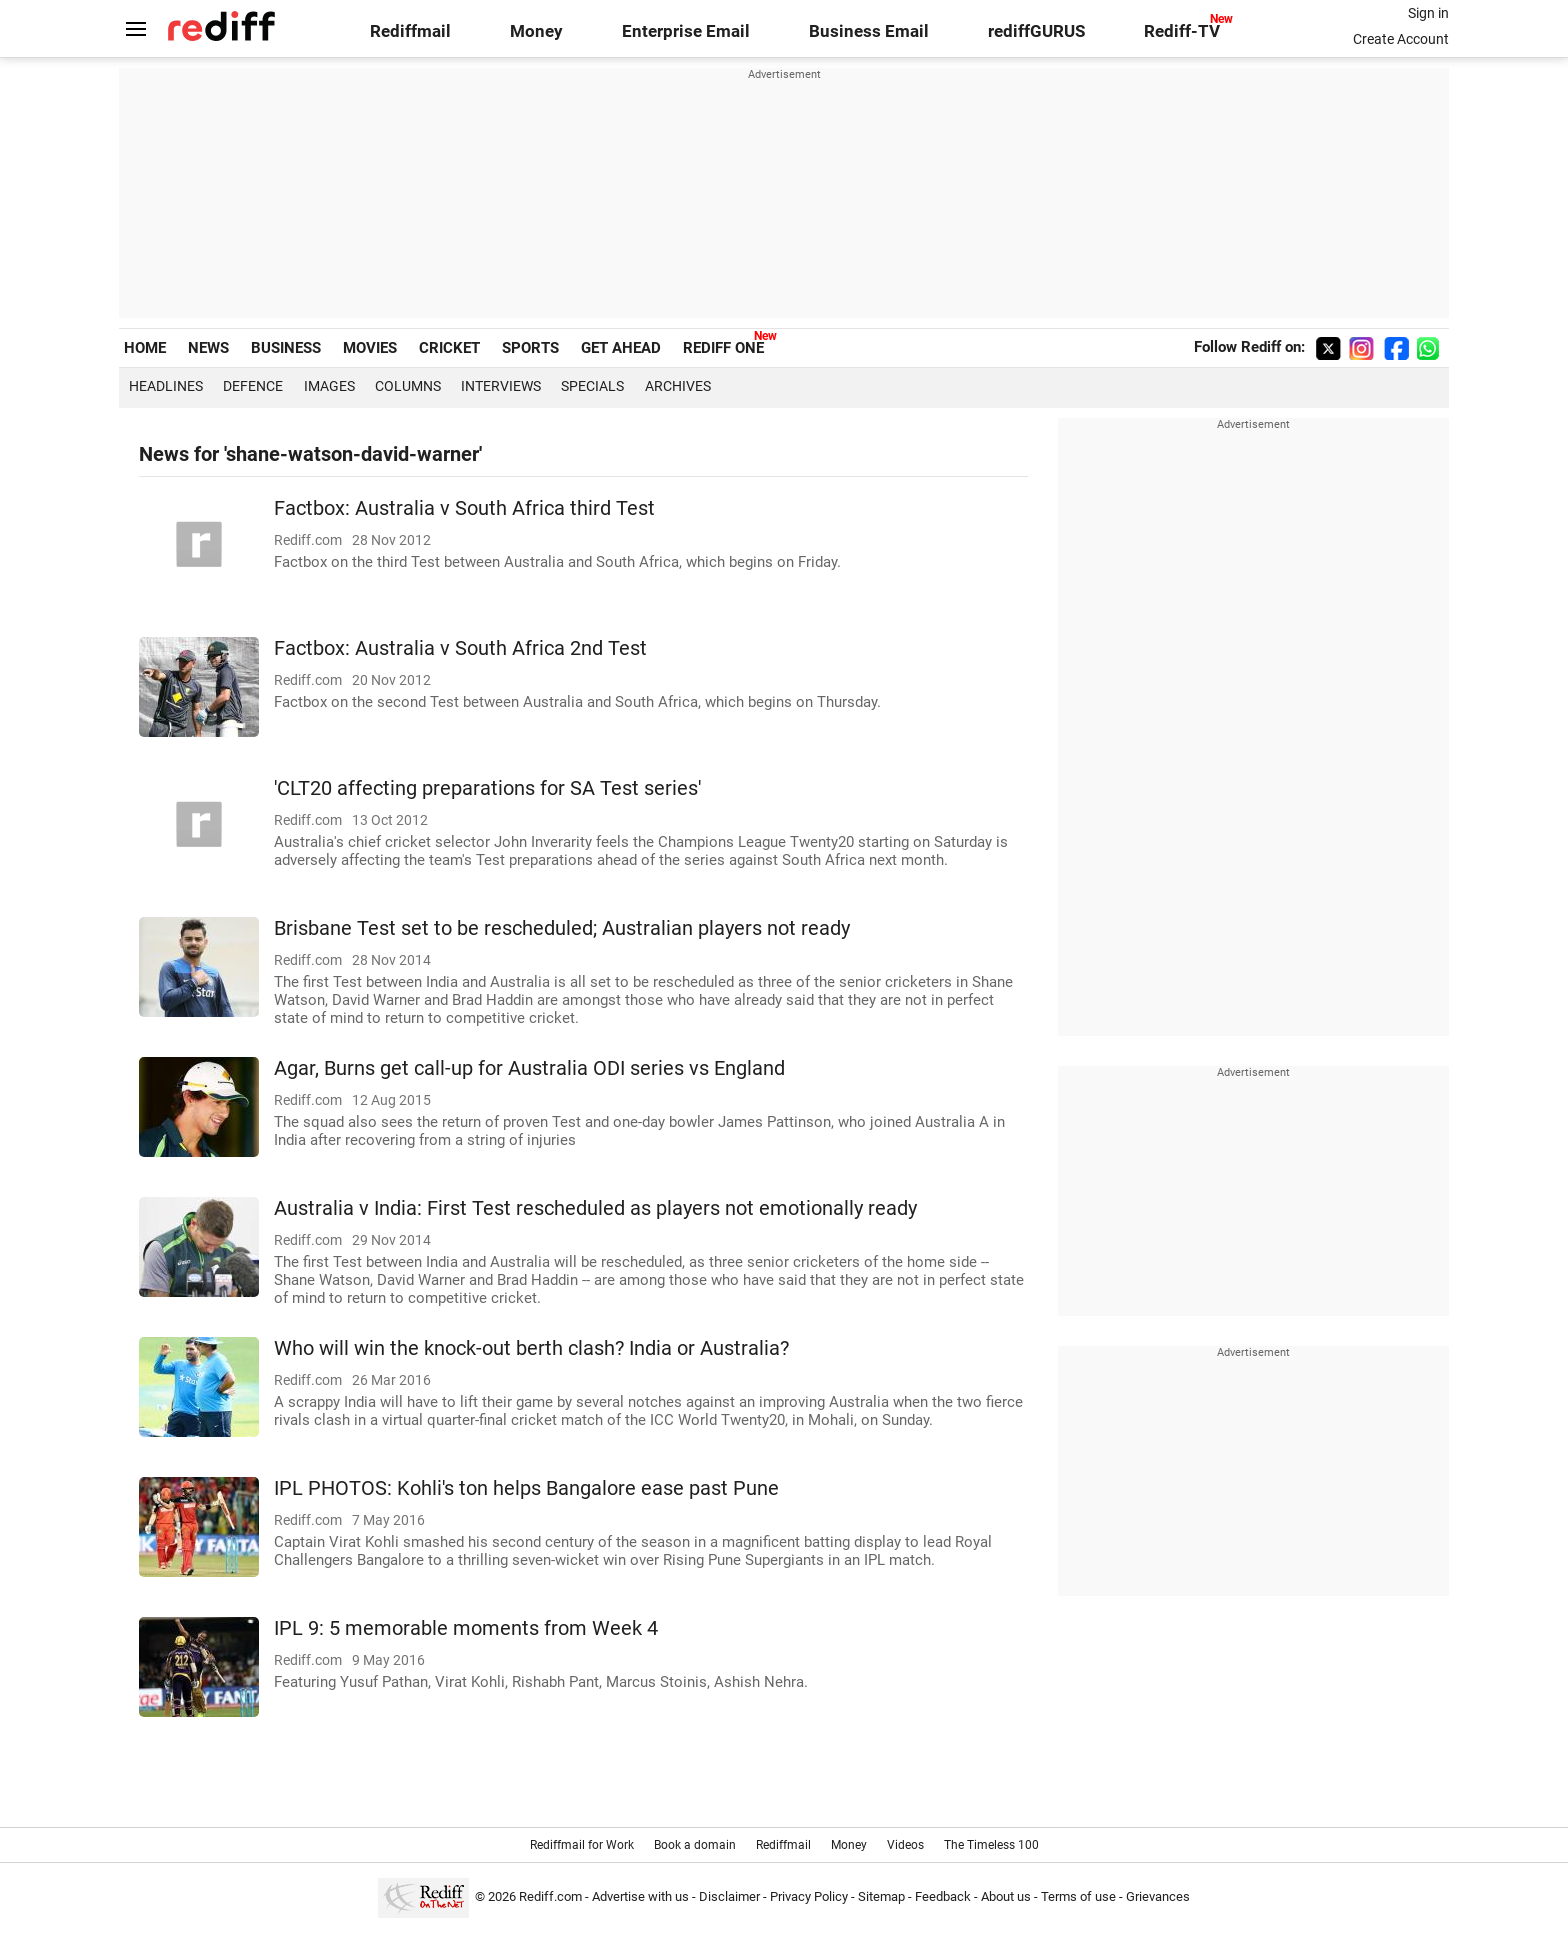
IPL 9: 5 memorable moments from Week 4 (466, 1628)
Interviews (501, 386)
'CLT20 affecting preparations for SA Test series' (487, 788)
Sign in (1428, 13)
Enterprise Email (686, 31)
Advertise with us (640, 1896)
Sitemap (881, 1896)
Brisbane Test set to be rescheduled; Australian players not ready (562, 928)
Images (329, 386)
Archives (678, 386)
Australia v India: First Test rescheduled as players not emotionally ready (595, 1208)
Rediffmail (410, 31)
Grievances (1158, 1896)
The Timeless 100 (991, 1845)
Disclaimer (729, 1896)
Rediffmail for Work (582, 1845)
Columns (408, 386)
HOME (145, 348)
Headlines (166, 386)
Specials (592, 386)
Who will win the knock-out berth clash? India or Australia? (531, 1348)
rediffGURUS (1036, 31)
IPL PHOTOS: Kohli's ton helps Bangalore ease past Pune (526, 1488)
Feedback (943, 1896)
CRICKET (449, 348)
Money (536, 31)
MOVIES (370, 348)
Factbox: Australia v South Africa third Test (464, 508)
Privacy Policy (809, 1896)
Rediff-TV (1182, 31)
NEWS (208, 348)
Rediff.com (550, 1896)
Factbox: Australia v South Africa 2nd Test (460, 648)
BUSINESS (286, 348)
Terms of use (1078, 1896)
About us (1006, 1896)
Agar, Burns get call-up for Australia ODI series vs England (529, 1068)
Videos (905, 1845)
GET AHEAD (621, 348)
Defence (253, 386)
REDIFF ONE (723, 348)
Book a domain (695, 1845)
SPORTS (530, 348)
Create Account (1401, 39)
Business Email (869, 31)
